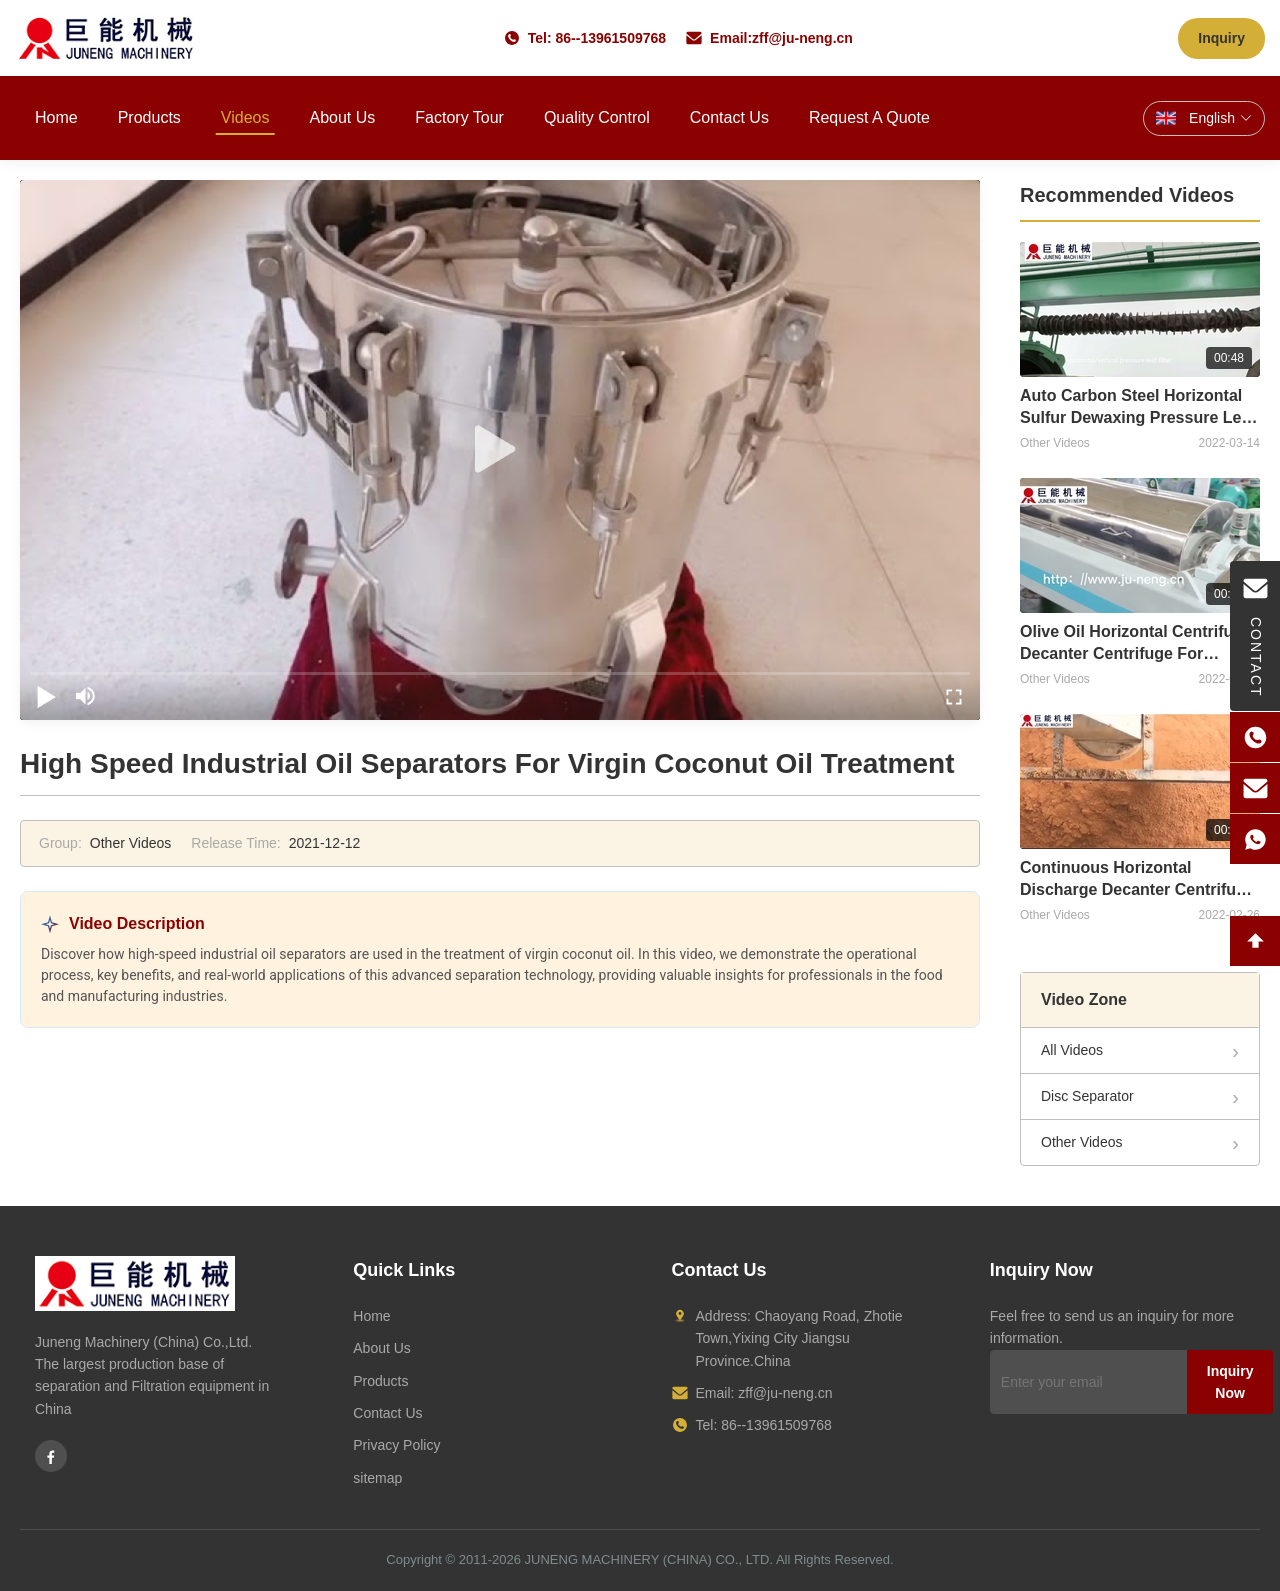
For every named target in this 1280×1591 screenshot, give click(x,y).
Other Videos (1081, 1142)
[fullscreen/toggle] (954, 696)
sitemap (377, 1478)
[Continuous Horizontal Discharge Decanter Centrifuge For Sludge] (1140, 781)
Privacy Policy (396, 1445)
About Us (342, 117)
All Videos (1072, 1050)
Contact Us (729, 117)
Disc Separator (1087, 1096)
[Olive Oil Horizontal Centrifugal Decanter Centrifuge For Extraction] (1140, 545)
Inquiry (1221, 38)
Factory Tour (459, 117)
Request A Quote (869, 117)
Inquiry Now (1230, 1382)
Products (149, 117)
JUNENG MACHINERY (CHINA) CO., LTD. (649, 1559)
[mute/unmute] (86, 696)
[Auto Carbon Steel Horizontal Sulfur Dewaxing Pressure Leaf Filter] (1140, 309)
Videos (245, 117)
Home (56, 117)
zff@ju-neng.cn (802, 38)
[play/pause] (46, 696)
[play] (500, 450)
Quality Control (597, 117)
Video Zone (1084, 999)
